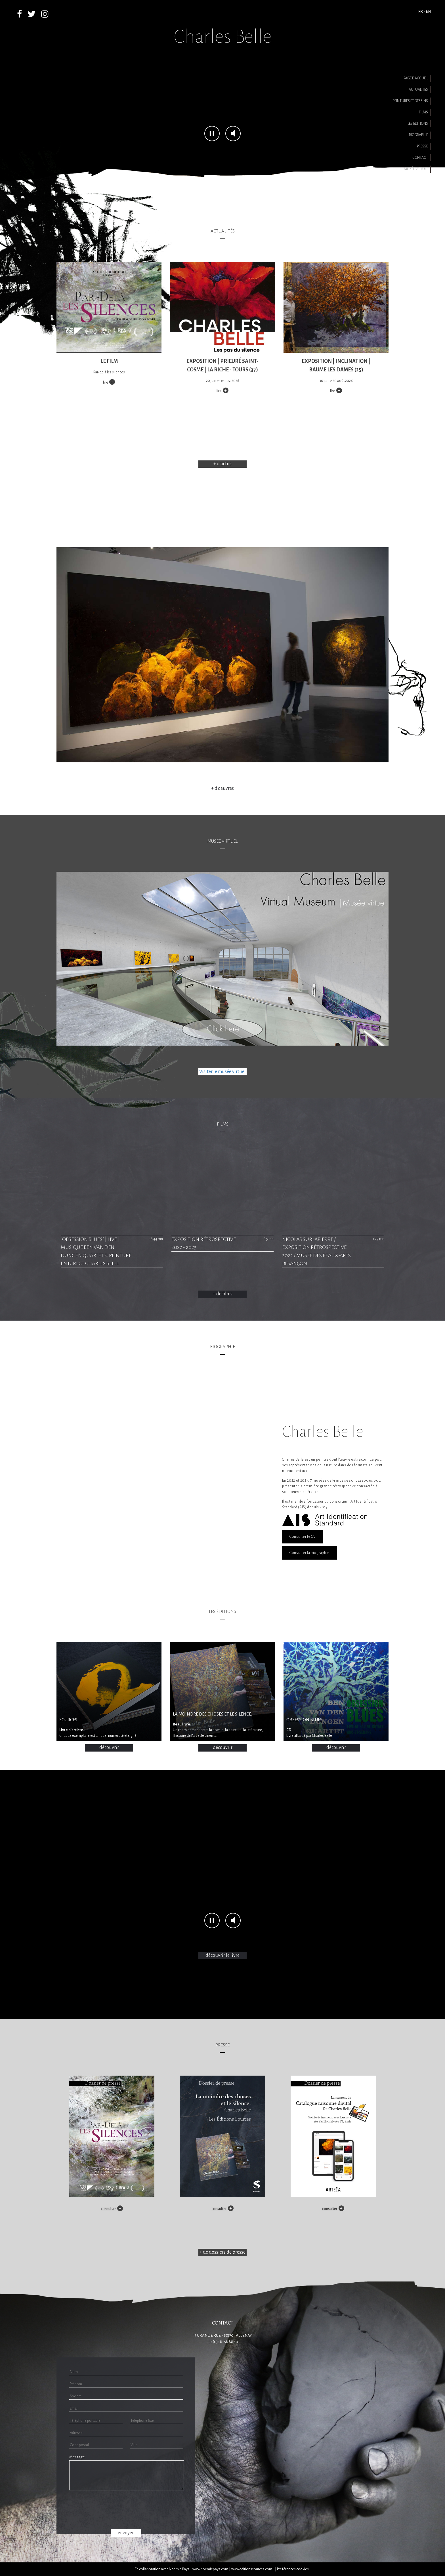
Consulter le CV (302, 1537)
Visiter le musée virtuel (222, 1071)
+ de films (222, 1294)
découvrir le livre (222, 1955)
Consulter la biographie (309, 1553)
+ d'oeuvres (222, 788)
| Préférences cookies (292, 2569)
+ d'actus (222, 463)
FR (420, 11)
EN (428, 11)
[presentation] (126, 2509)
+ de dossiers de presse (222, 2252)
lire (105, 382)
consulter (108, 2209)
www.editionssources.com (251, 2569)
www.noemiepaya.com (210, 2569)
